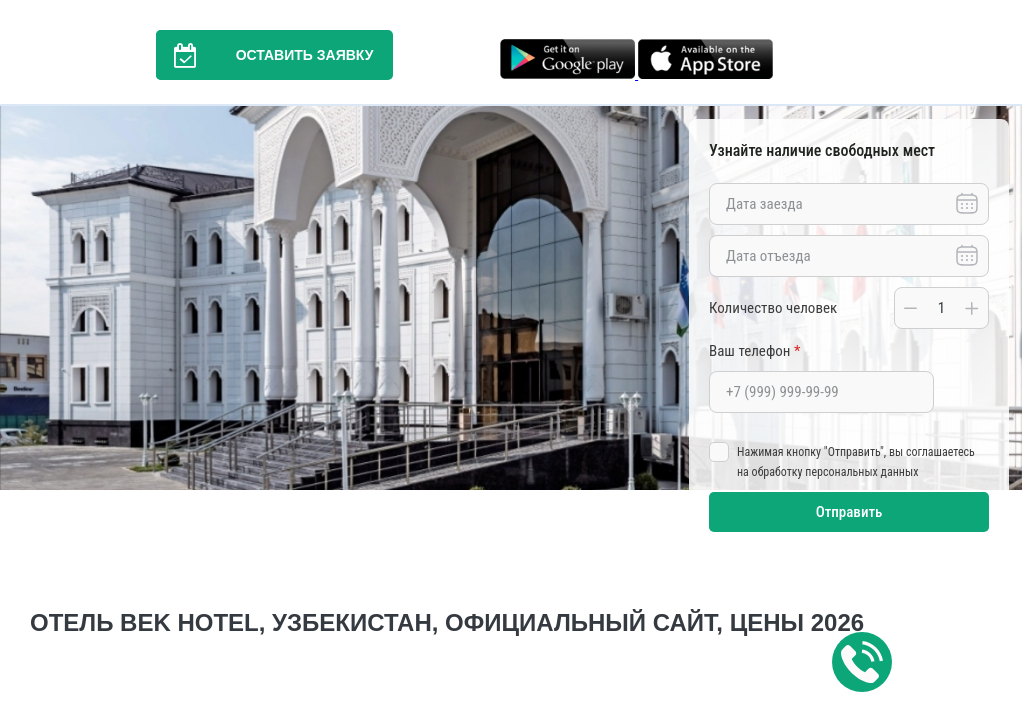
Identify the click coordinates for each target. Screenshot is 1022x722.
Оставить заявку (265, 55)
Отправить (849, 512)
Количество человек (773, 308)
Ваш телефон (754, 351)
